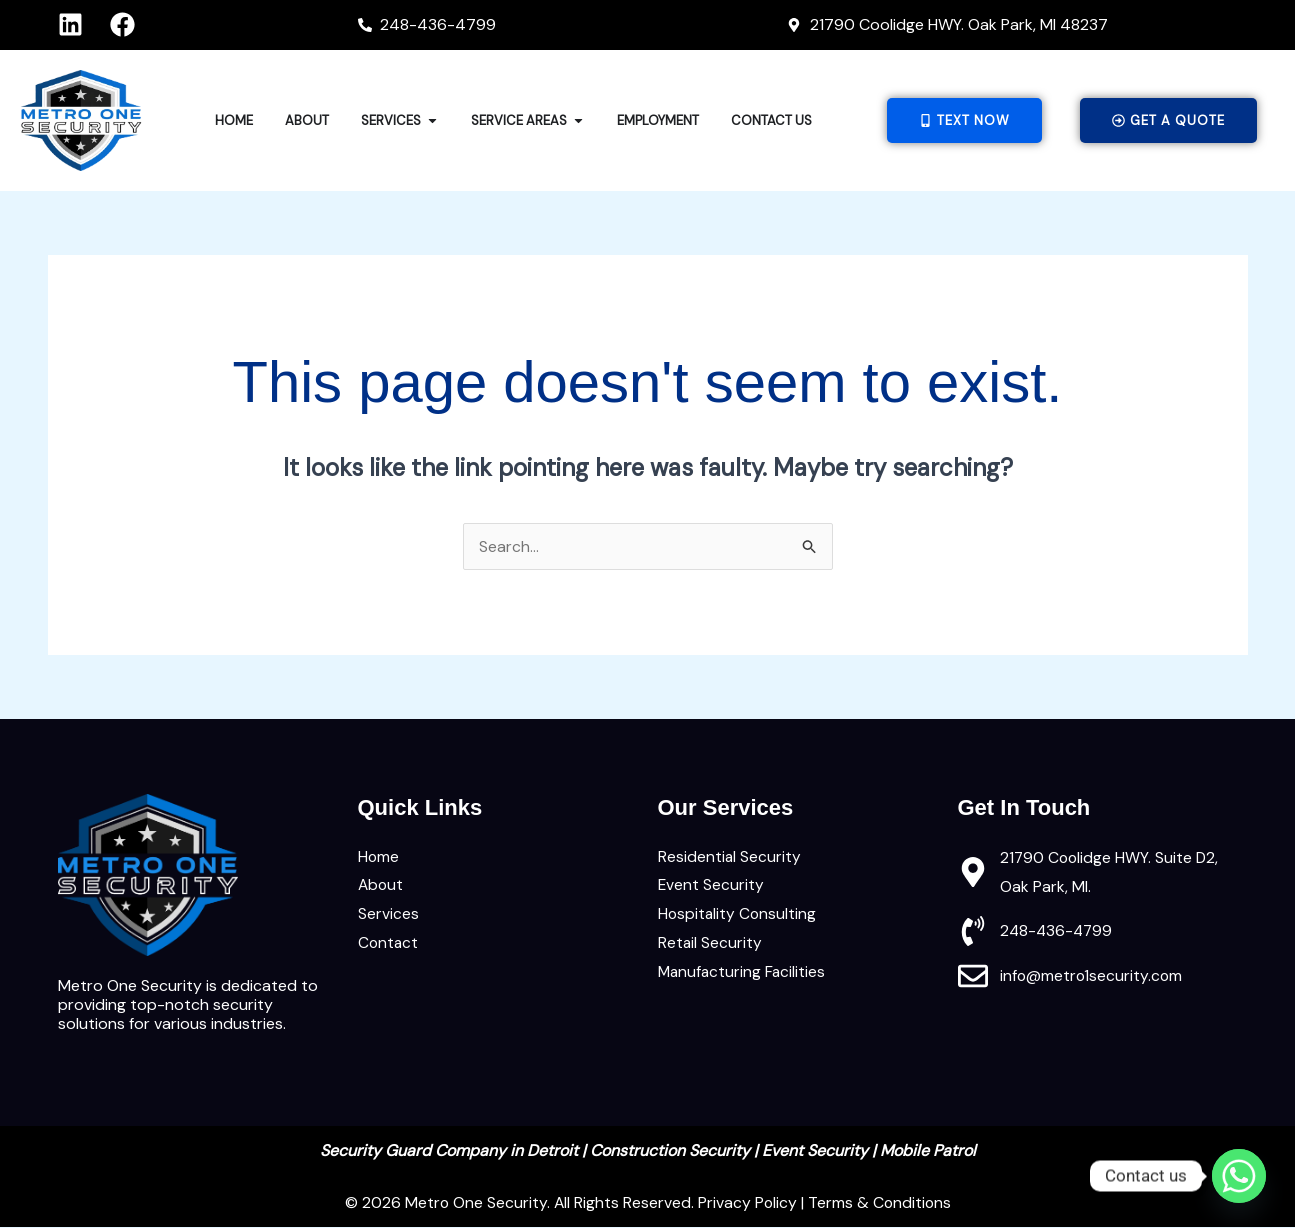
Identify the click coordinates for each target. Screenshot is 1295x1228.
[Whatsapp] (1239, 1176)
